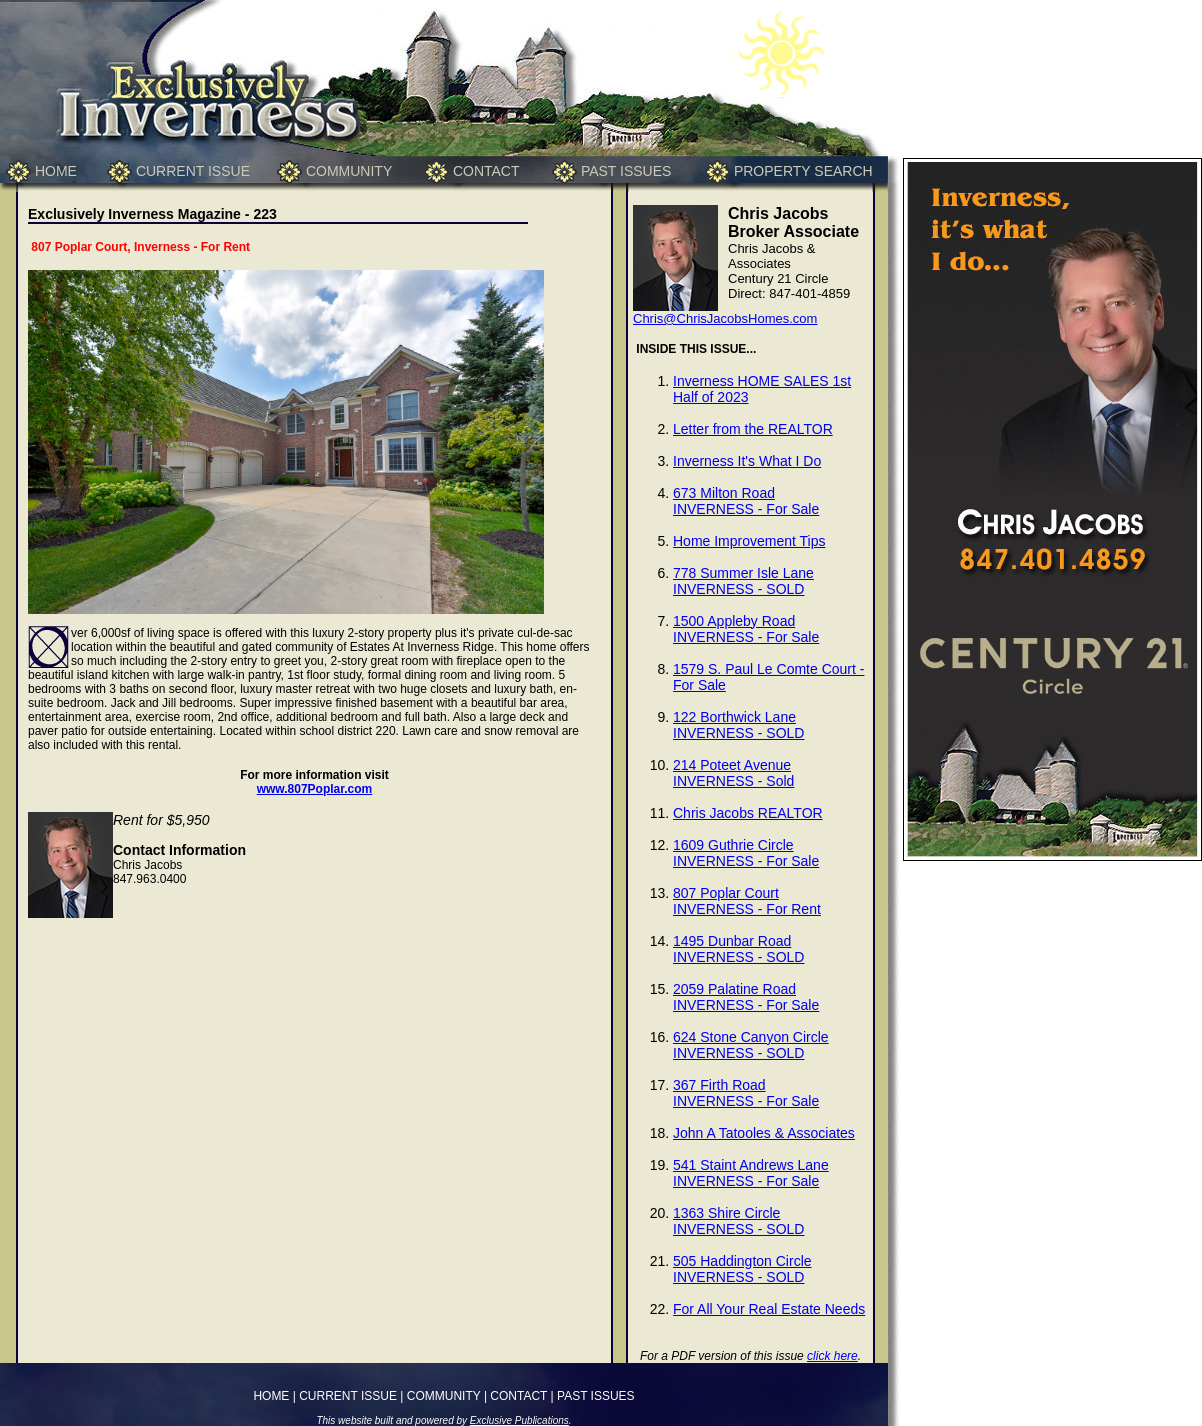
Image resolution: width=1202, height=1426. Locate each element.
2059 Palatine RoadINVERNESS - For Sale (746, 997)
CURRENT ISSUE (193, 171)
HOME (56, 171)
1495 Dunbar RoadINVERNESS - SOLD (738, 949)
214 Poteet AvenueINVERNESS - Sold (733, 773)
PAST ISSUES (626, 171)
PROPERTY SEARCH (803, 171)
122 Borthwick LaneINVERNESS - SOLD (738, 725)
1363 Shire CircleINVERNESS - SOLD (738, 1221)
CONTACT (486, 171)
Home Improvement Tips (749, 541)
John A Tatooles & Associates (764, 1133)
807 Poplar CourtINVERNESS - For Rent (747, 901)
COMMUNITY (349, 171)
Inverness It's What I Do (747, 461)
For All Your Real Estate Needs (769, 1309)
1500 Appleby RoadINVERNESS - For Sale (746, 629)
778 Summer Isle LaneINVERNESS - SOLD (743, 581)
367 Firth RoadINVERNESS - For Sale (746, 1093)
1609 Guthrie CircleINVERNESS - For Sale (746, 853)
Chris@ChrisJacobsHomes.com (725, 318)
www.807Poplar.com (315, 789)
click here (832, 1356)
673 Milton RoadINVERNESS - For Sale (746, 501)
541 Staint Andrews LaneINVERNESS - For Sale (751, 1173)
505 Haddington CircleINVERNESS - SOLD (742, 1269)
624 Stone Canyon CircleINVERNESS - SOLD (751, 1045)
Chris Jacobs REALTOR (748, 813)
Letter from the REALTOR (753, 429)
